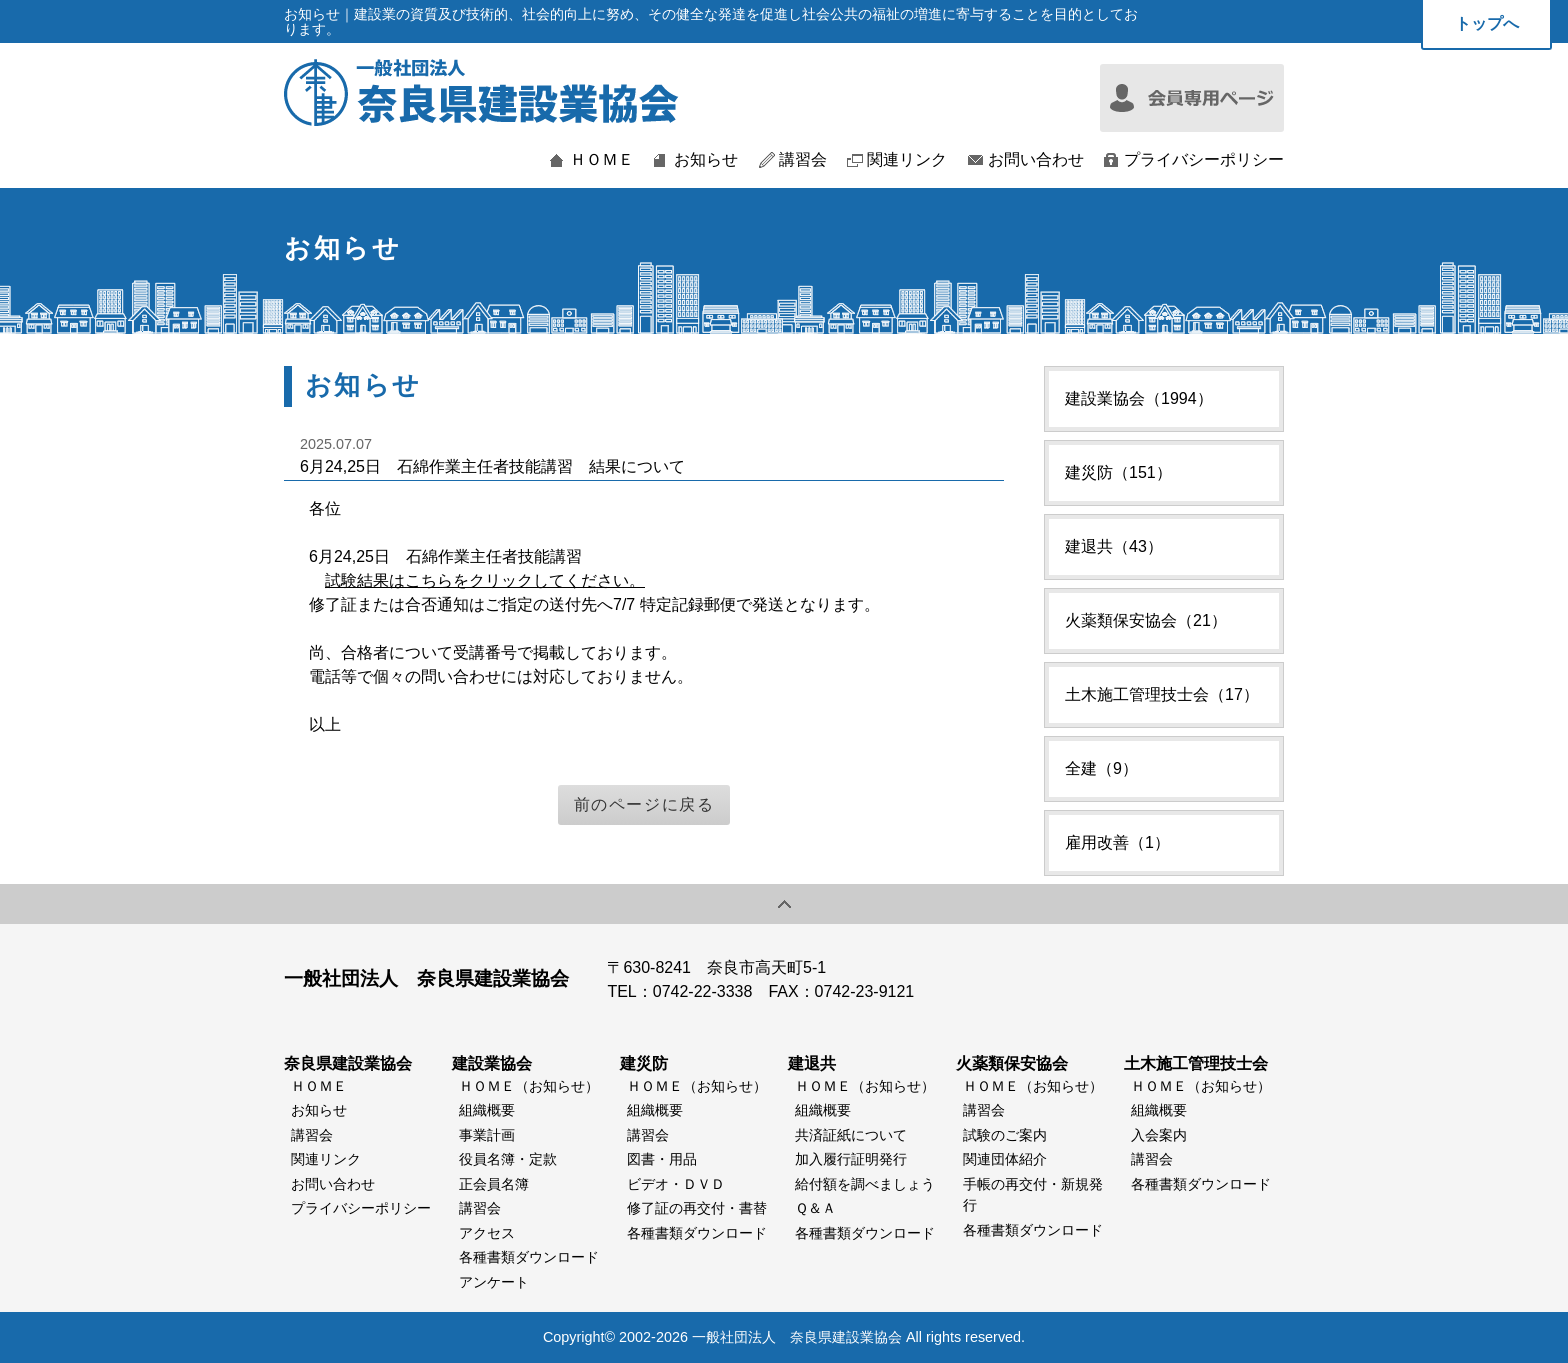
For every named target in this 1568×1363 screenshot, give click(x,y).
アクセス (487, 1233)
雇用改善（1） (1117, 842)
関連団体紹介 (1005, 1159)
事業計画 (487, 1135)
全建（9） (1101, 768)
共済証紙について (851, 1135)
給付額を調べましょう (865, 1184)
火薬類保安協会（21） (1146, 620)
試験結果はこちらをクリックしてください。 (485, 580)
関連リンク (907, 160)
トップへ (1487, 23)
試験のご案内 (1005, 1135)
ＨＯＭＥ (602, 160)
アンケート (494, 1282)
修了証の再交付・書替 (697, 1208)
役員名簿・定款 (508, 1159)
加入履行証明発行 (851, 1159)
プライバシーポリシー (1204, 160)
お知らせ (706, 160)
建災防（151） (1118, 472)
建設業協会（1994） (1139, 398)
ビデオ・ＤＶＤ (676, 1184)
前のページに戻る (644, 804)
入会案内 (1159, 1135)
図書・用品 (662, 1159)
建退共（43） (1114, 546)
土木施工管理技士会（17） (1162, 694)
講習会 (803, 160)
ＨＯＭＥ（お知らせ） (529, 1086)
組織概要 (487, 1110)
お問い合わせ (1036, 160)
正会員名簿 (494, 1184)
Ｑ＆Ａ (815, 1208)
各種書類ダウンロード (529, 1257)
